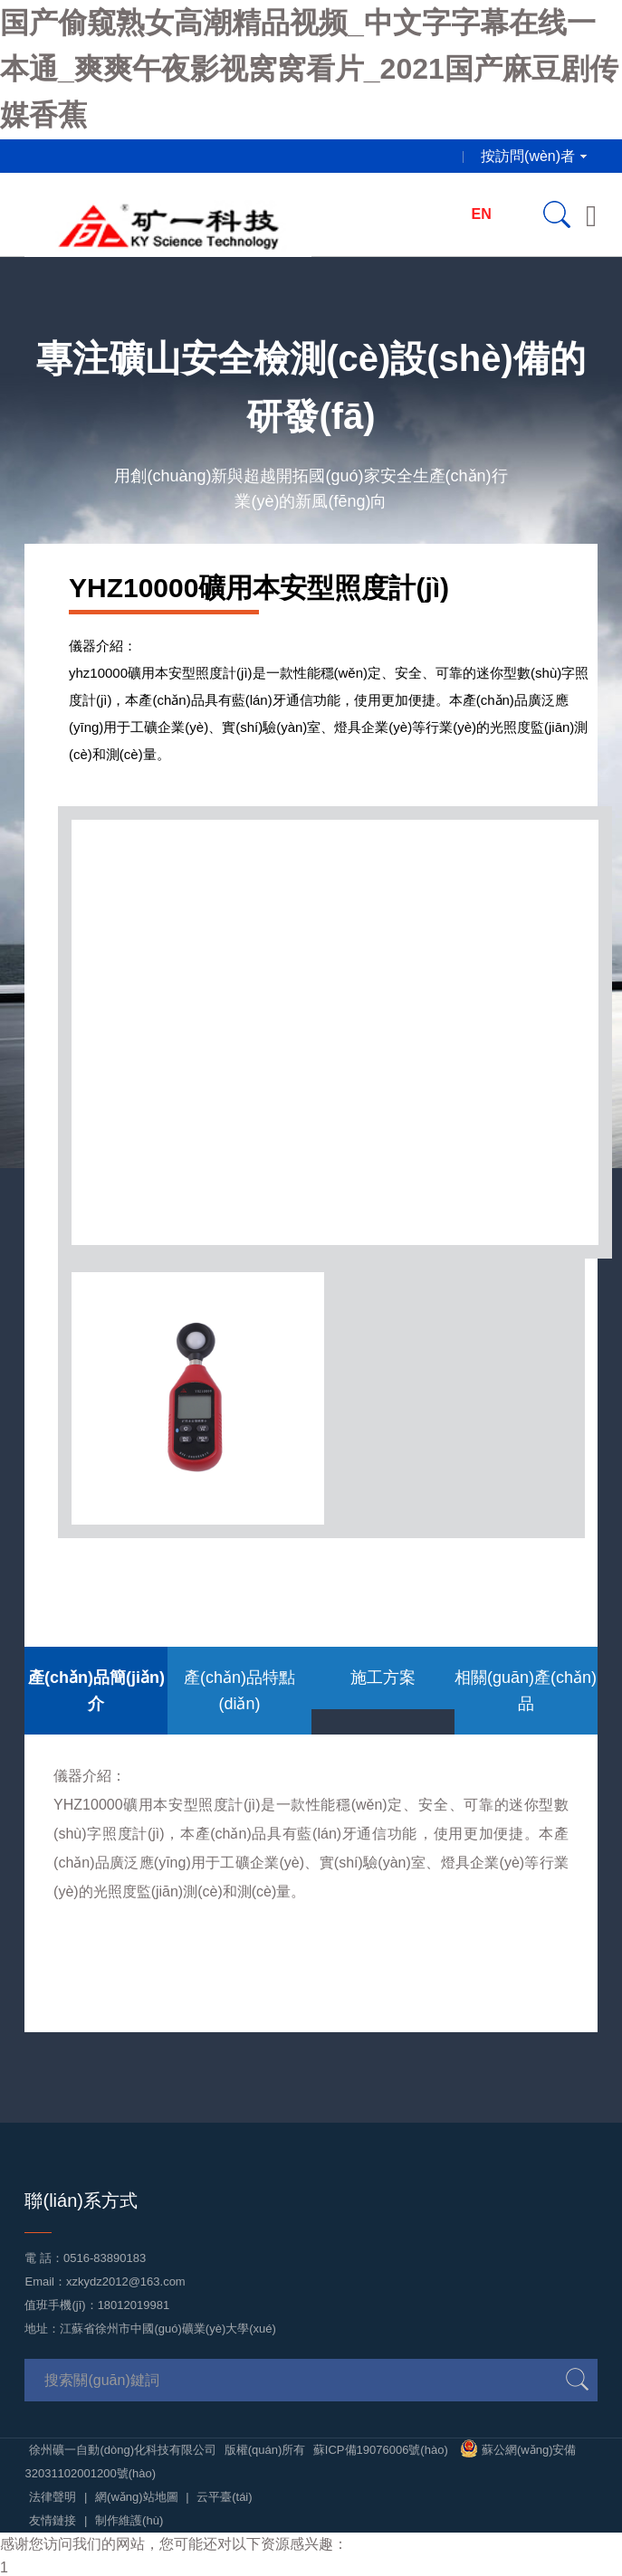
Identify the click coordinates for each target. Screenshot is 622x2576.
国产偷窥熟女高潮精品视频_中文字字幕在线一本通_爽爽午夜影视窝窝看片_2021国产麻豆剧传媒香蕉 (309, 68)
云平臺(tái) (224, 2497)
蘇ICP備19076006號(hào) (380, 2450)
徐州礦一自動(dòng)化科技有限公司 (122, 2450)
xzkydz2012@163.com (126, 2281)
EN (482, 214)
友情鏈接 (52, 2520)
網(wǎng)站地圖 (136, 2497)
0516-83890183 (104, 2258)
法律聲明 (52, 2497)
